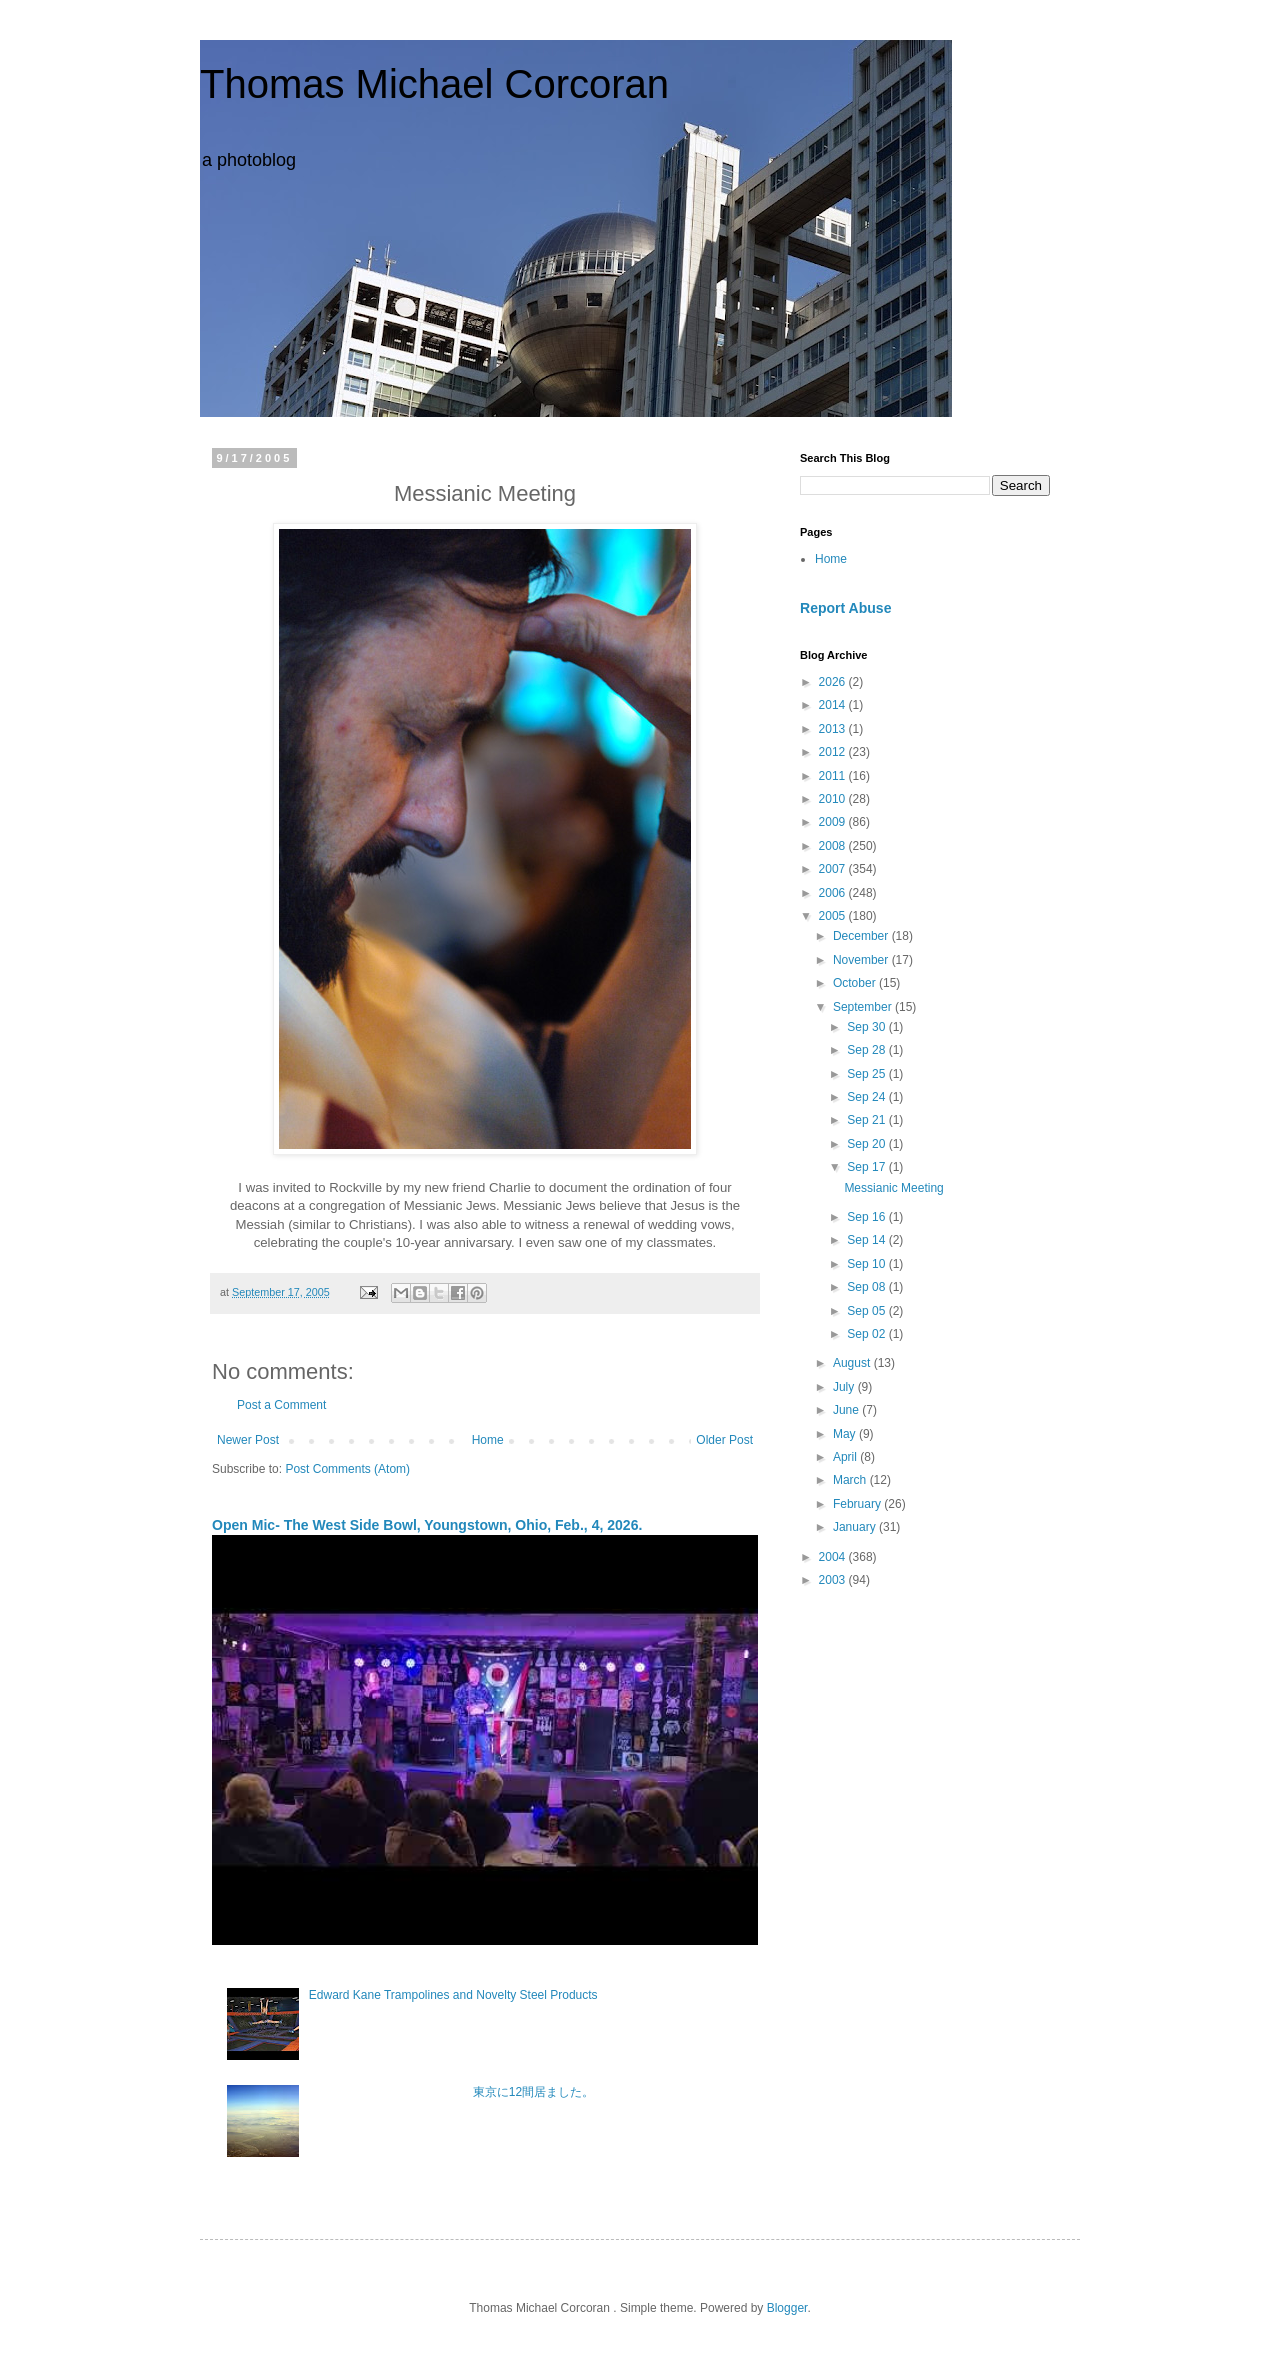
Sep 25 (867, 1074)
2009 (834, 822)
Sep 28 (867, 1050)
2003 (834, 1580)
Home (488, 1440)
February (858, 1504)
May (846, 1434)
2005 (834, 916)
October (856, 983)
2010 (834, 799)
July (845, 1387)
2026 (834, 682)
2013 (834, 729)
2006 (834, 893)
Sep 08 (867, 1287)
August (853, 1363)
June (847, 1410)
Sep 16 (867, 1217)
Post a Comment (281, 1405)
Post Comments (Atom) (347, 1469)
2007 (834, 869)
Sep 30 (867, 1027)
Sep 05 (867, 1311)
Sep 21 (867, 1120)
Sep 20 (867, 1144)
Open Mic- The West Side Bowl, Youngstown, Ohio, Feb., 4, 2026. (427, 1525)
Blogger (787, 2308)
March (851, 1480)
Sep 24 (867, 1097)
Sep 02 (867, 1334)
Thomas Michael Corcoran (434, 84)
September (864, 1007)
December (862, 936)
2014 (834, 705)
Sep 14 (867, 1240)
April (846, 1457)
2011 (834, 776)
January (856, 1527)
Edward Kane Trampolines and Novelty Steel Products (453, 1995)
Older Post (724, 1440)
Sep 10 (867, 1264)
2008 (834, 846)
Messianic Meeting (893, 1188)
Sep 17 (867, 1167)
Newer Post (248, 1440)
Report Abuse (845, 608)
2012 (834, 752)
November (862, 960)
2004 (834, 1557)
